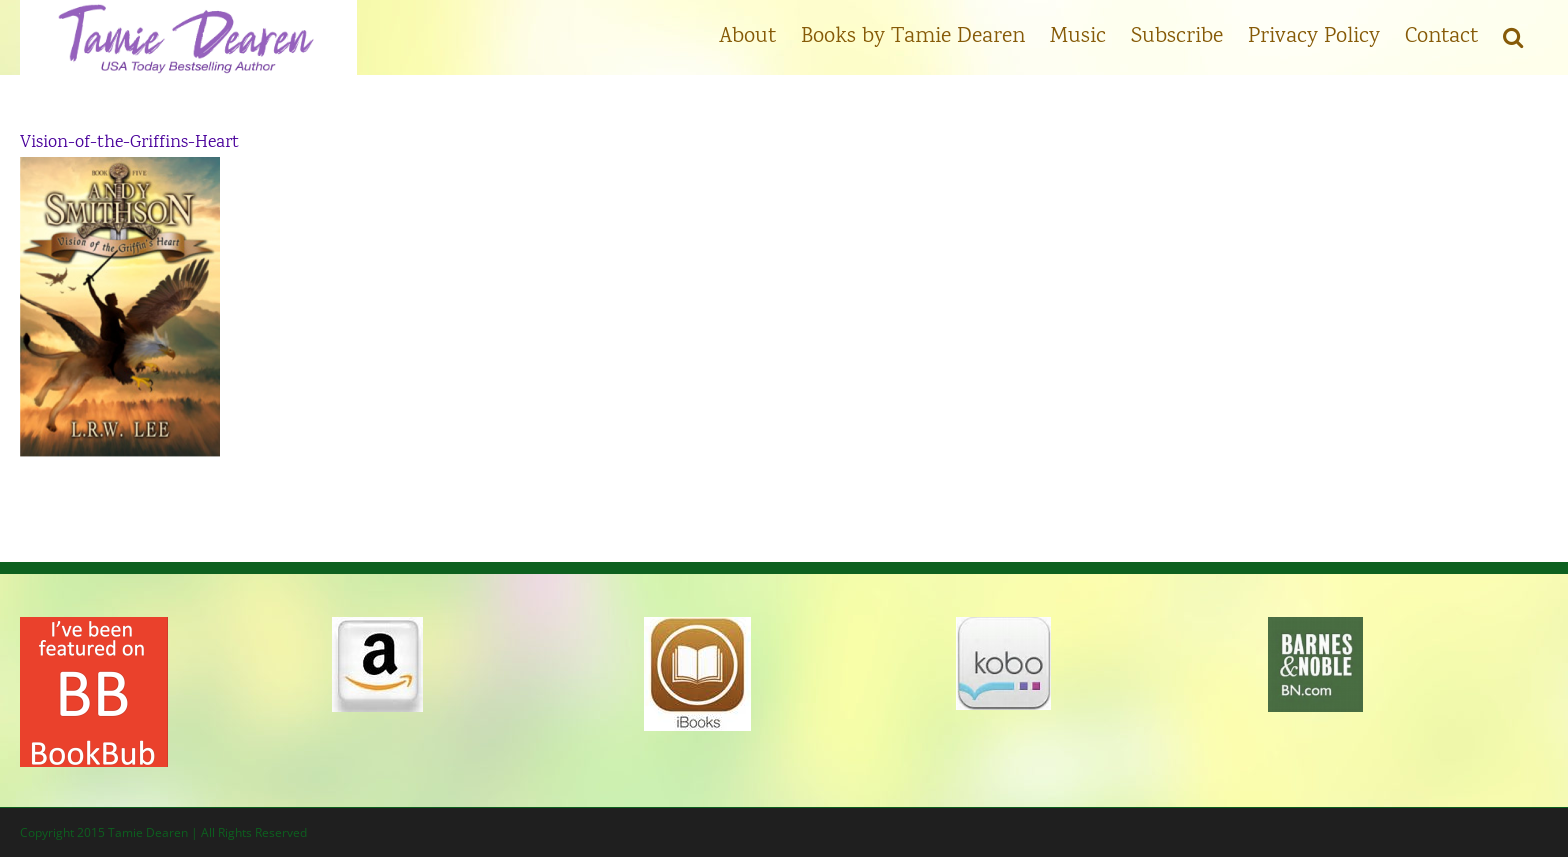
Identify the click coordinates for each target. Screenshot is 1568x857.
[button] (1513, 35)
